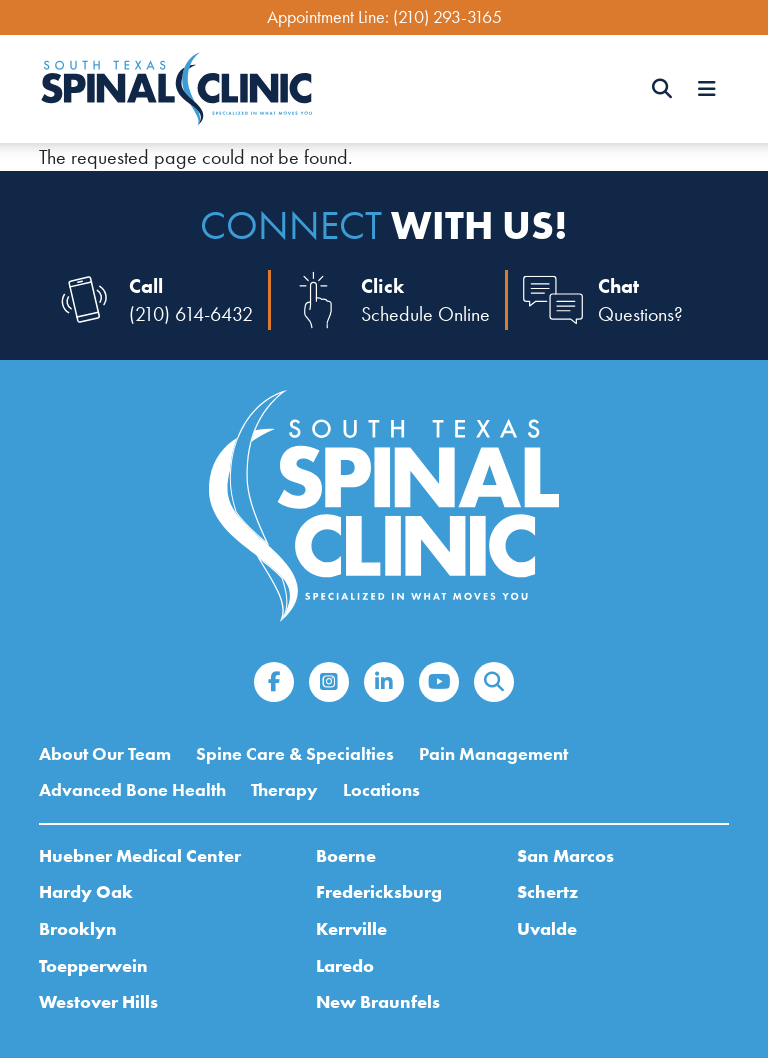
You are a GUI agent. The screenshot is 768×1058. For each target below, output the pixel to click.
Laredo (345, 965)
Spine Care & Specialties (295, 754)
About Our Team (105, 754)
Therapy (284, 790)
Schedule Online (425, 314)
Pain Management (493, 754)
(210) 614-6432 (191, 314)
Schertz (547, 891)
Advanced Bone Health (132, 790)
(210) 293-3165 (447, 17)
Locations (381, 790)
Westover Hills (98, 1001)
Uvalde (547, 928)
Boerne (346, 855)
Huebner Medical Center (140, 855)
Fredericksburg (379, 891)
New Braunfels (378, 1001)
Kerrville (351, 928)
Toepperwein (93, 965)
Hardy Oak (86, 891)
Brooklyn (78, 928)
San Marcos (565, 855)
